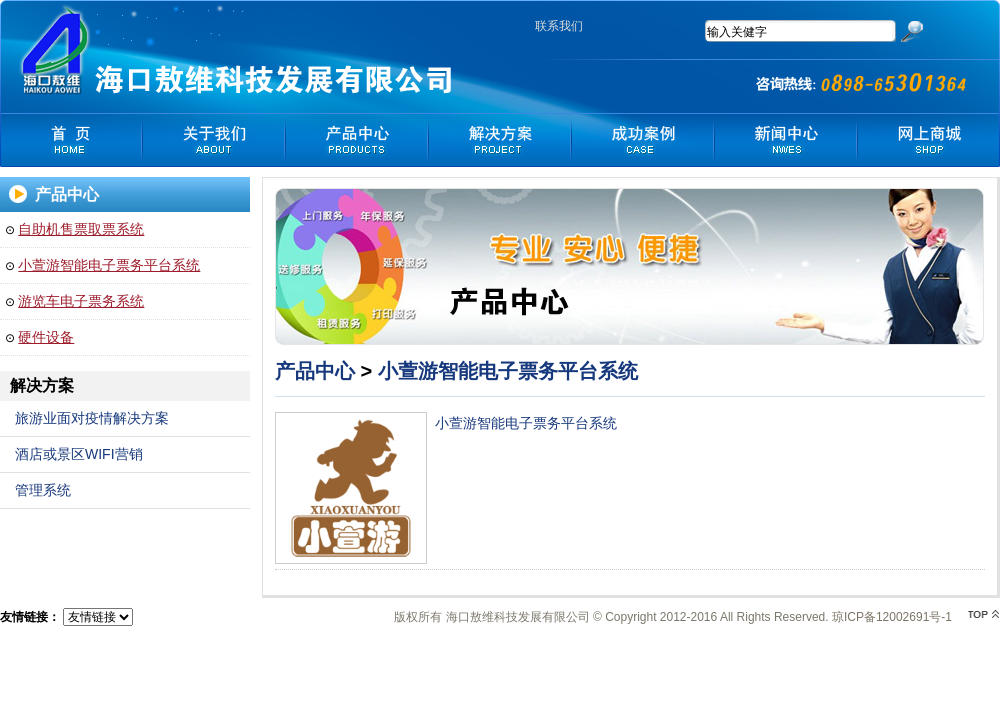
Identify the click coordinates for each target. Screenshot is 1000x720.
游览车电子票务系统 (81, 301)
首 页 (70, 140)
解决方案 (499, 140)
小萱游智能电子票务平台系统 (109, 265)
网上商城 (928, 140)
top (983, 614)
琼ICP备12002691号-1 (892, 617)
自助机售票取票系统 (81, 229)
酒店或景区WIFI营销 (79, 454)
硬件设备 (46, 337)
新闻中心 (785, 140)
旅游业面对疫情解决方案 (92, 418)
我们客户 (642, 140)
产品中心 (356, 140)
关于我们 (213, 140)
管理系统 (43, 490)
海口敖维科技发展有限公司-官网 (57, 49)
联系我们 (559, 26)
